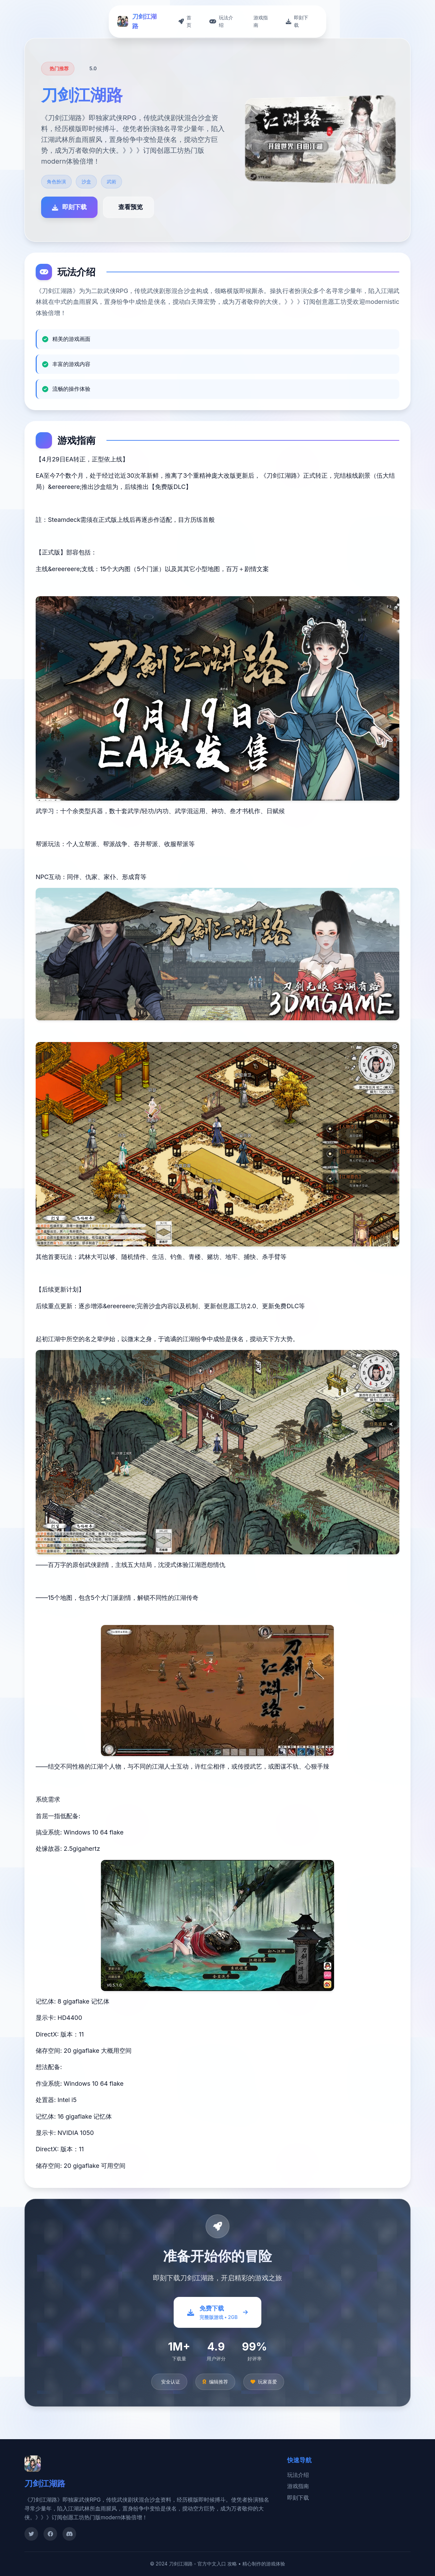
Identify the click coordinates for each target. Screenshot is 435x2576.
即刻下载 (298, 2497)
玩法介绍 (298, 2474)
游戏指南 (298, 2486)
